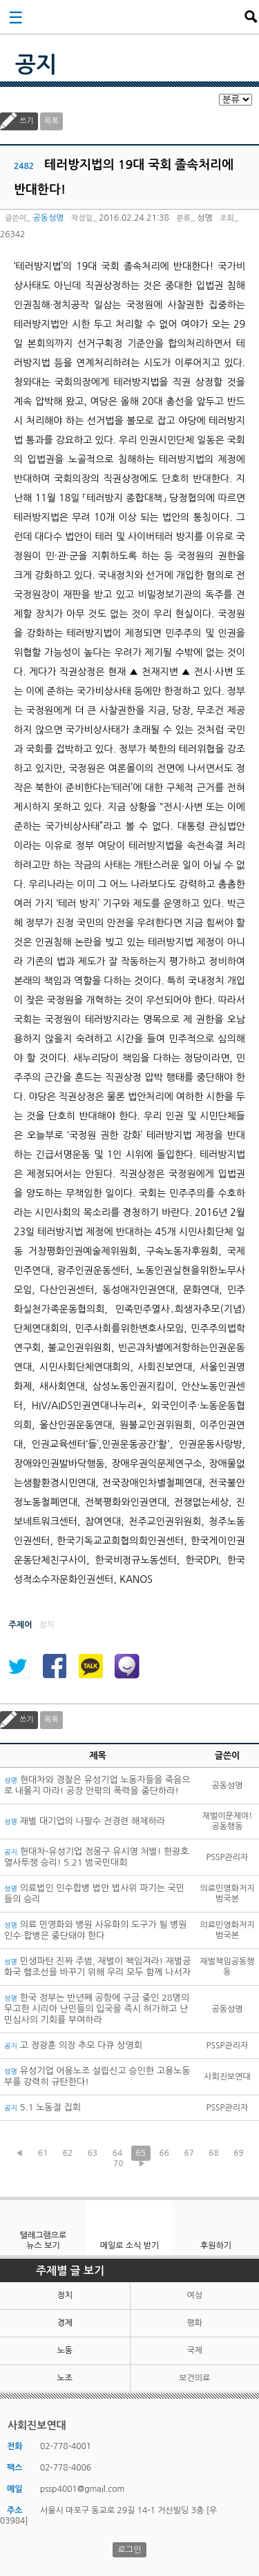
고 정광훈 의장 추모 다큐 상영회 (73, 2045)
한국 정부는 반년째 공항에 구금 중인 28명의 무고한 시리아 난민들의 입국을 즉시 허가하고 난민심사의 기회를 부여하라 (96, 2008)
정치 (65, 2295)
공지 (36, 65)
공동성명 (48, 218)
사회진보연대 (134, 16)
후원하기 (215, 2245)
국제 (194, 2350)
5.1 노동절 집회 (42, 2107)
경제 (65, 2323)
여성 (194, 2295)
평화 (194, 2323)
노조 (65, 2378)
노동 (65, 2350)
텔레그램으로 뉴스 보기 (43, 2240)
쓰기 (26, 121)
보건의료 (194, 2378)
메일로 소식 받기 (130, 2245)
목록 (51, 121)
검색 (250, 16)
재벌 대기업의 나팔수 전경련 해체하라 (84, 1821)
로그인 (130, 2550)
